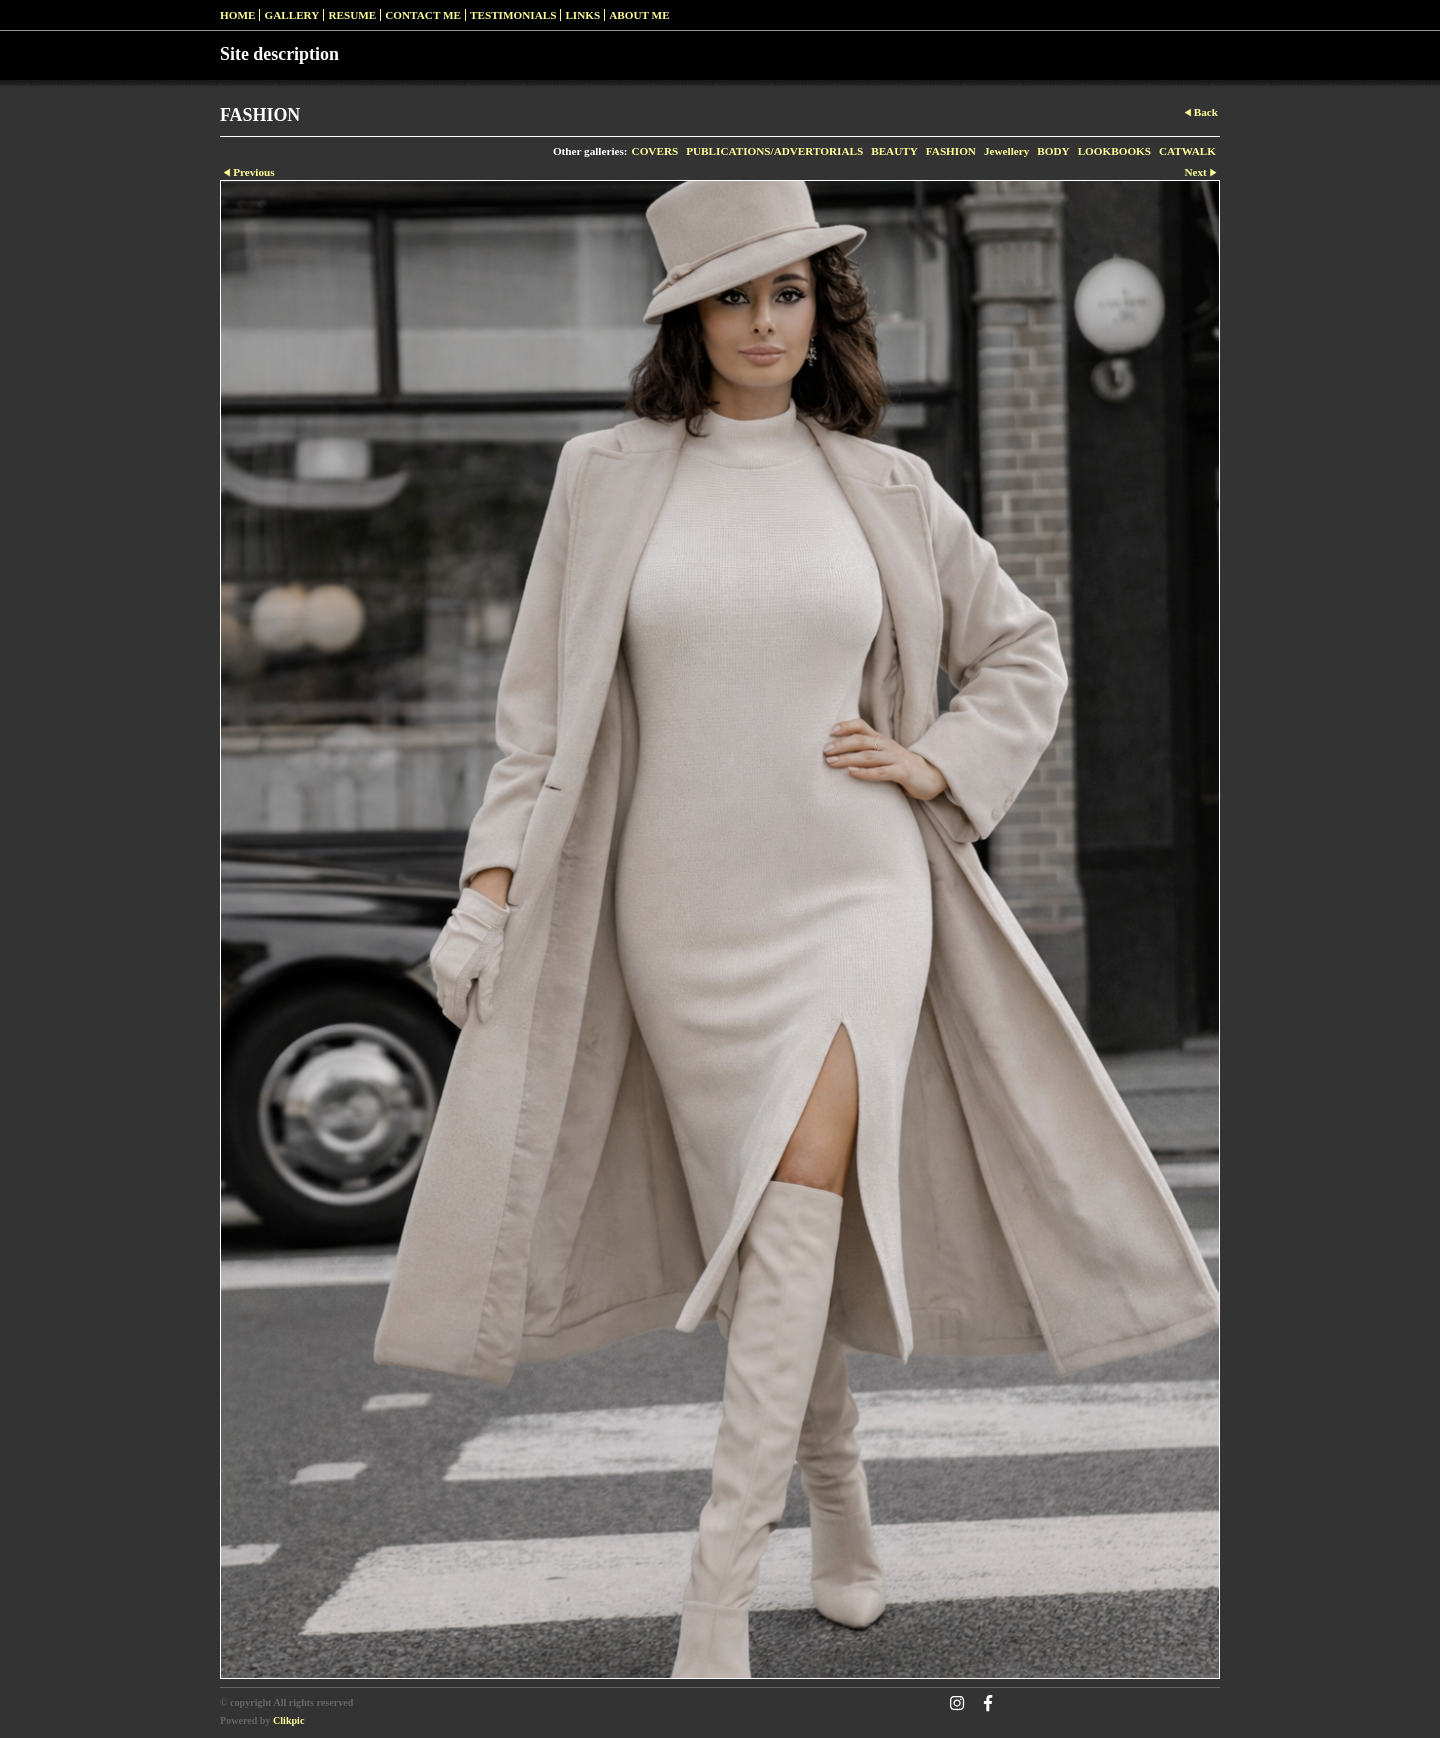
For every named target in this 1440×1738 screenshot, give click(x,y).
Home (237, 15)
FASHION (951, 151)
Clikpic (288, 1720)
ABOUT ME (639, 15)
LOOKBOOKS (1114, 151)
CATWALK (1187, 151)
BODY (1053, 151)
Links (582, 15)
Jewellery (1006, 151)
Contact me (423, 15)
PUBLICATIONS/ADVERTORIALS (774, 151)
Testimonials (513, 15)
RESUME (352, 15)
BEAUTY (894, 151)
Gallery (291, 15)
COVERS (655, 151)
